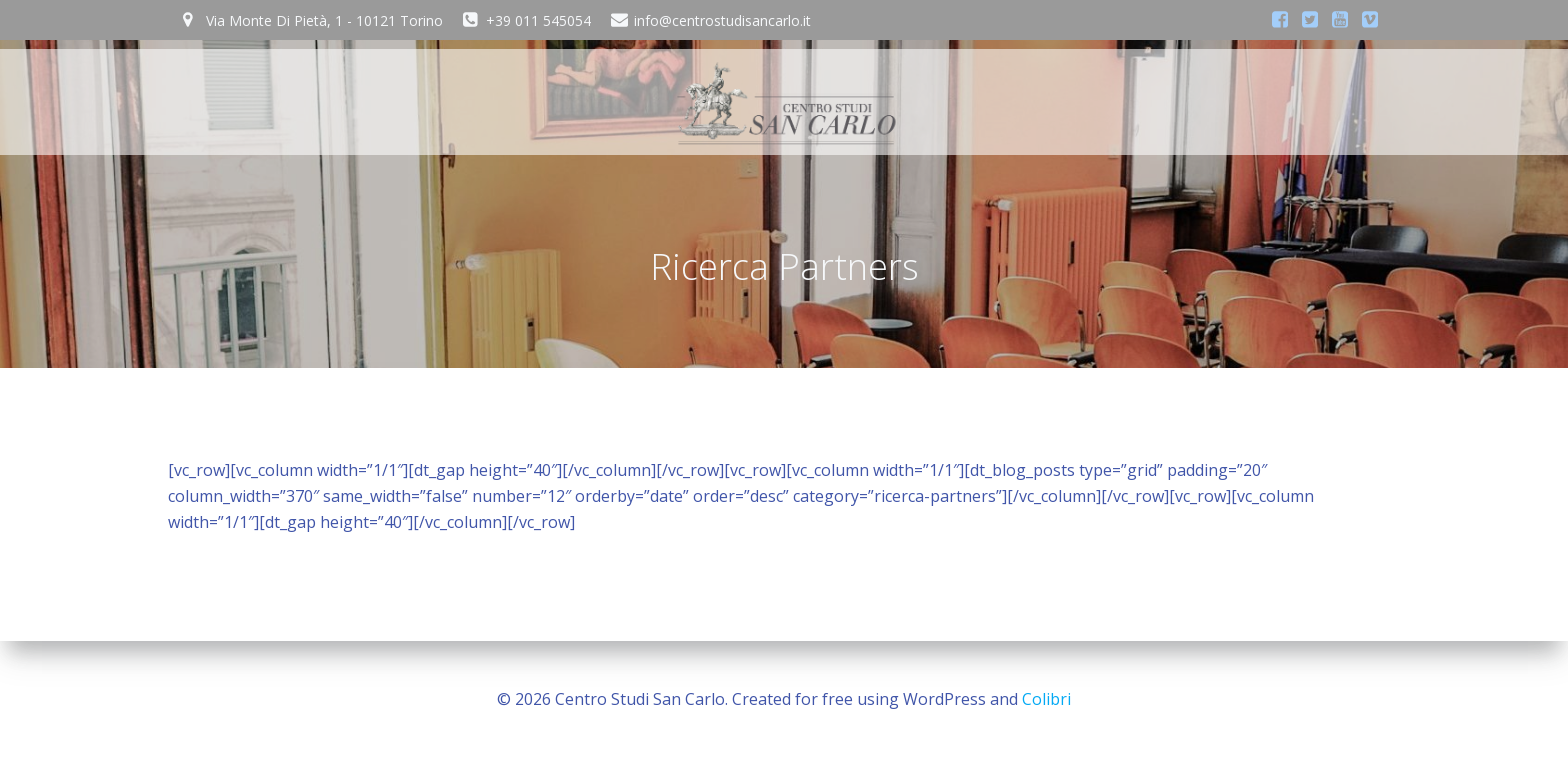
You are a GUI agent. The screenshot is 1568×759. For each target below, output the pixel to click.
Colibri (1046, 699)
